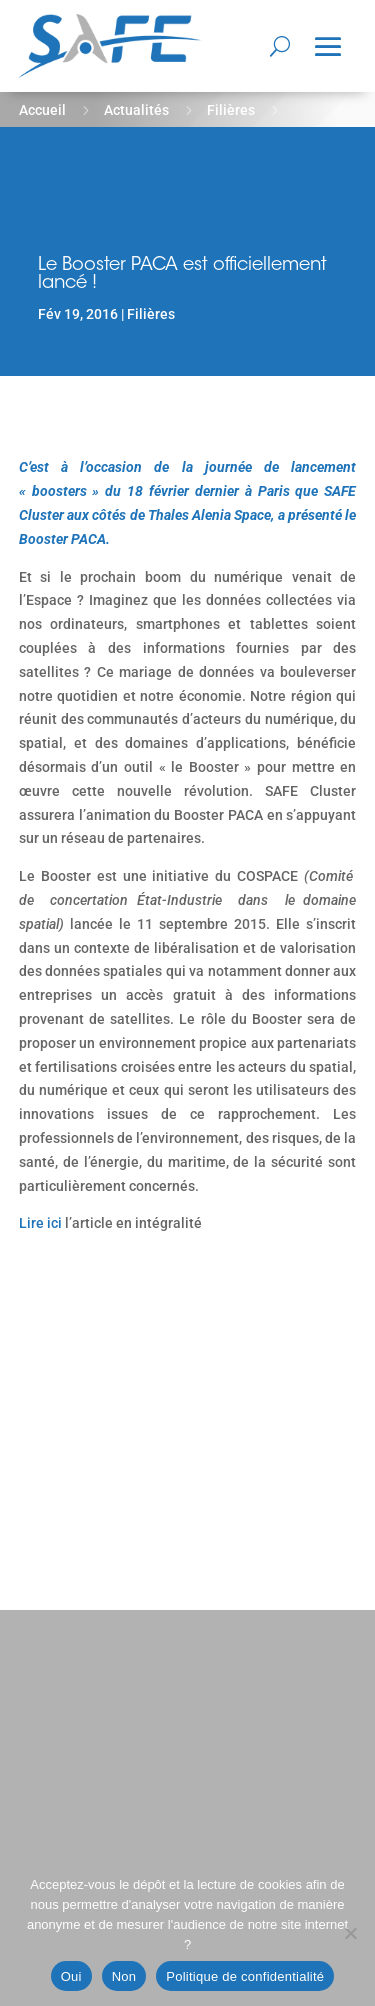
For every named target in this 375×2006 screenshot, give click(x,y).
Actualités (136, 110)
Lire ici (40, 1223)
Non (124, 1976)
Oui (71, 1976)
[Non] (350, 1933)
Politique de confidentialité (245, 1976)
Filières (231, 110)
